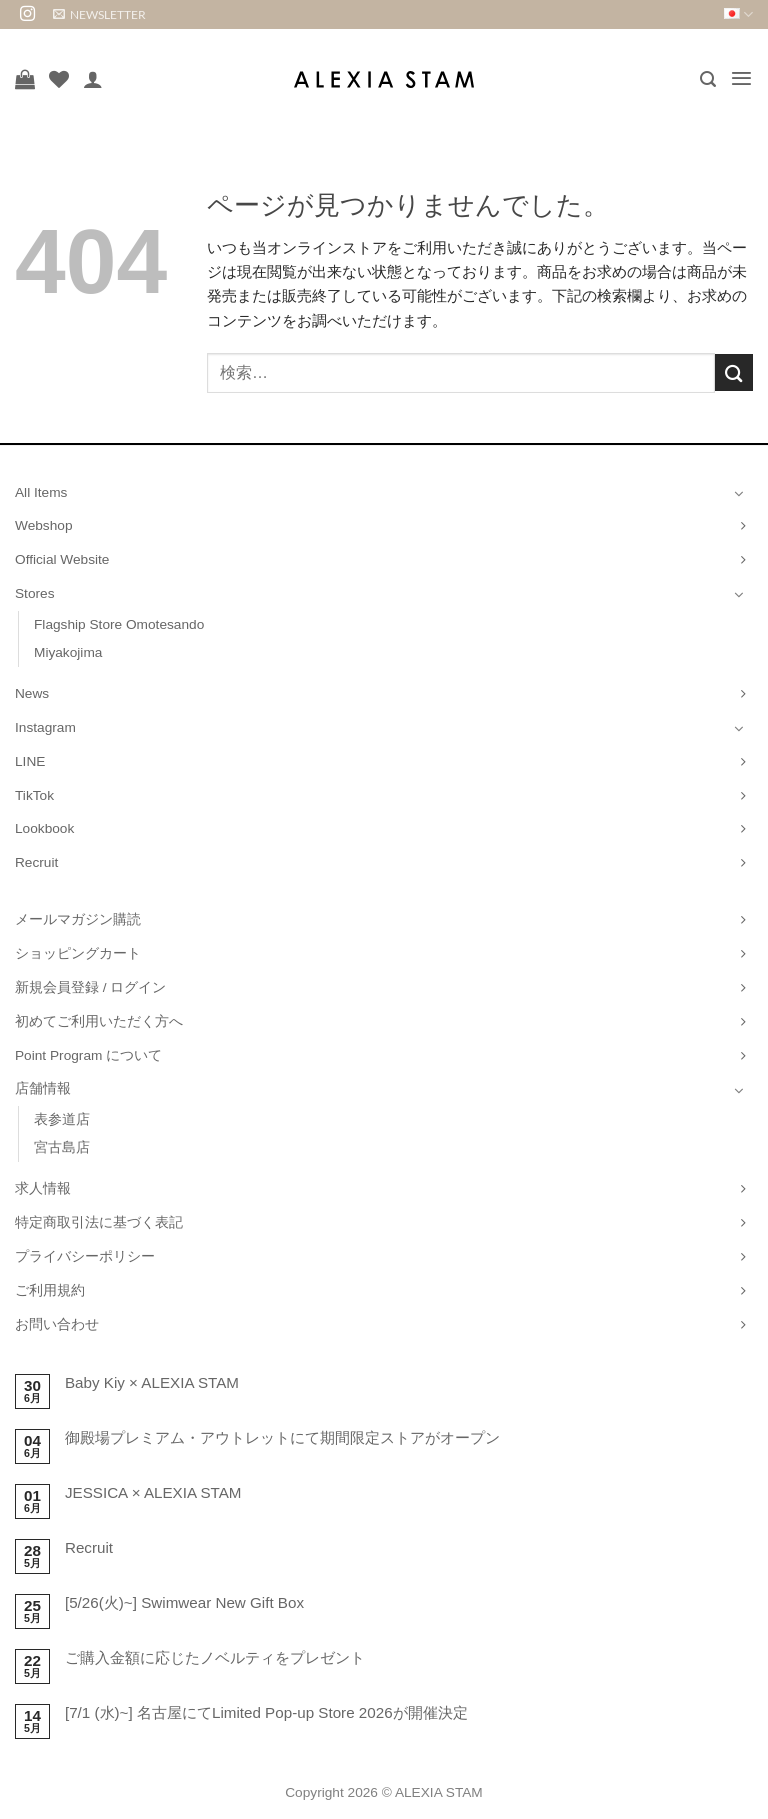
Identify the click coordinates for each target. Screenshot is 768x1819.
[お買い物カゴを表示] (25, 79)
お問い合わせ (57, 1324)
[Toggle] (739, 493)
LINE (30, 761)
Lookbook (44, 828)
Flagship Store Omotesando (119, 624)
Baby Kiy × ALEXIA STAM (152, 1382)
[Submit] (734, 372)
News (32, 693)
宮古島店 (62, 1147)
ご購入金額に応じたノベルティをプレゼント (215, 1657)
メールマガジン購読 (78, 919)
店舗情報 (43, 1088)
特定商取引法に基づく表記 (99, 1222)
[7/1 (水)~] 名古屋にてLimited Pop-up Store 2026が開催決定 (266, 1712)
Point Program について (88, 1055)
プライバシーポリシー (85, 1256)
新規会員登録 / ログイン (90, 987)
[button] (99, 14)
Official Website (62, 559)
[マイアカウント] (93, 79)
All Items (41, 492)
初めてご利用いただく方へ (99, 1021)
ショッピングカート (78, 953)
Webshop (44, 525)
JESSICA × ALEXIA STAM (153, 1492)
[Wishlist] (59, 79)
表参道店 (62, 1119)
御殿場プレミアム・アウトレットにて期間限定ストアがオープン (282, 1437)
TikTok (34, 795)
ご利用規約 (50, 1290)
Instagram (45, 727)
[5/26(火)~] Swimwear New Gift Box (184, 1602)
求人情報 (43, 1188)
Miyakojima (68, 652)
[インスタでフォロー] (27, 14)
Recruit (36, 862)
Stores (35, 593)
